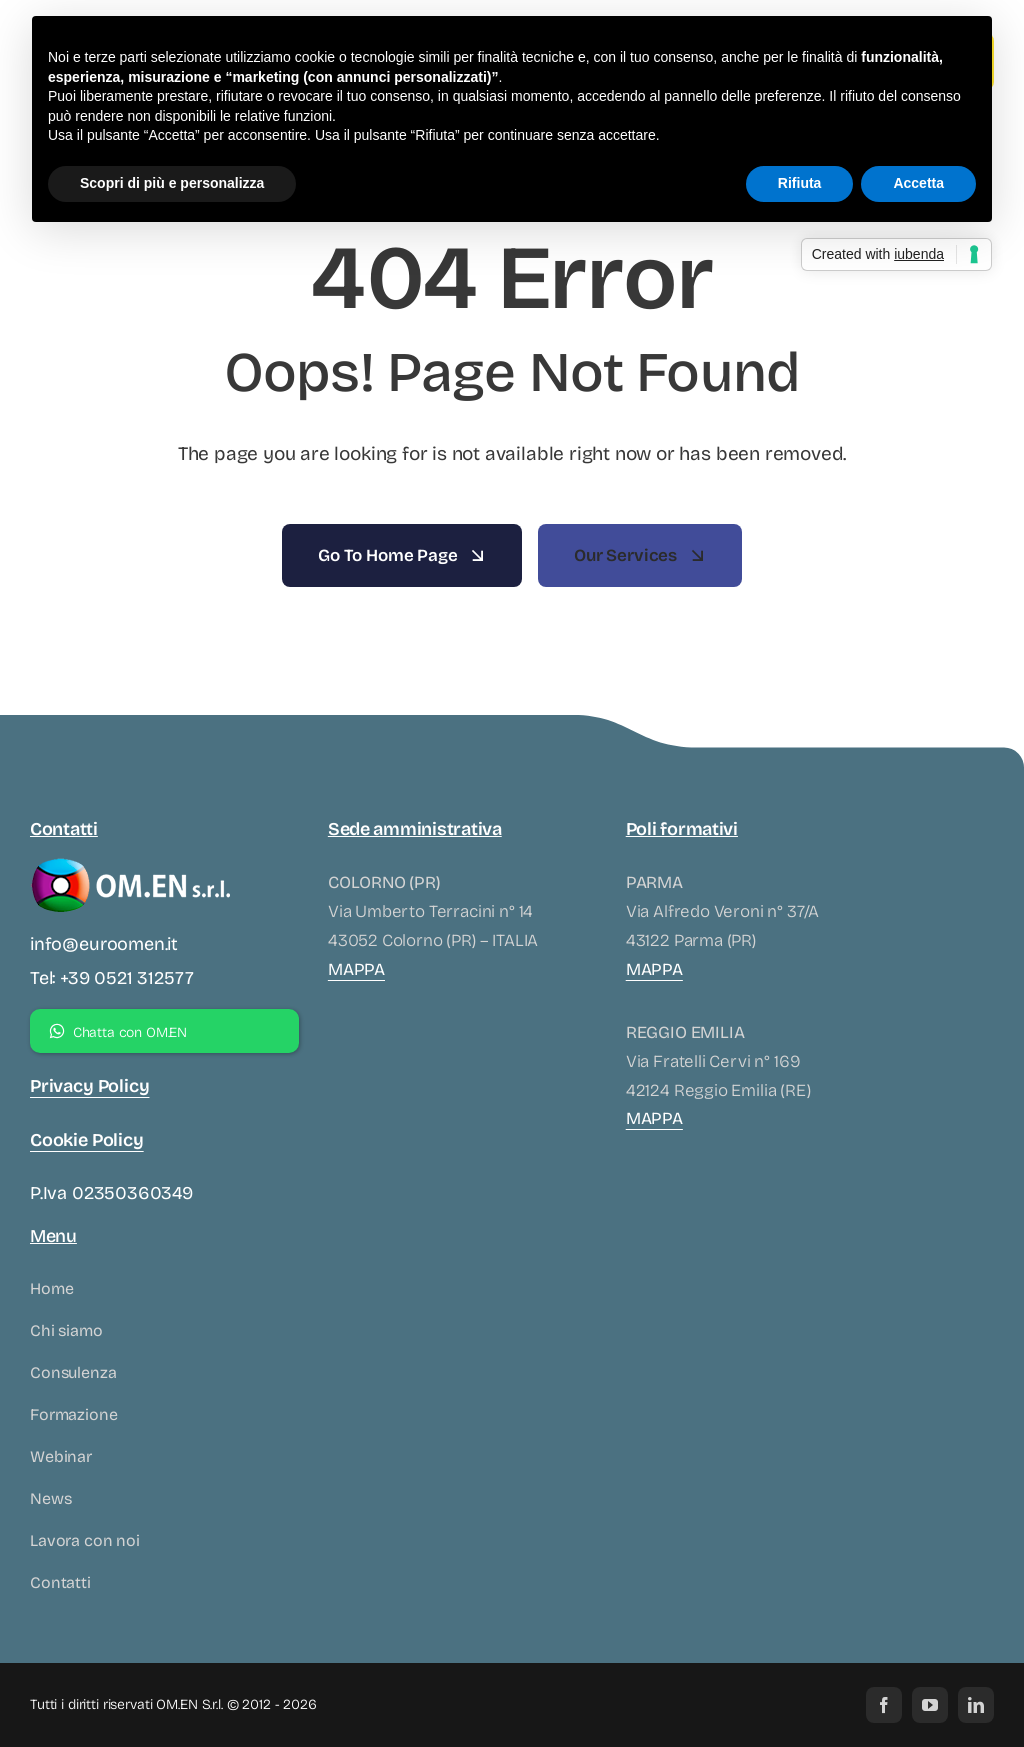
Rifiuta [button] (800, 183)
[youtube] (930, 1705)
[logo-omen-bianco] (130, 860)
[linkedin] (976, 1705)
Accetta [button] (918, 183)
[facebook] (884, 1705)
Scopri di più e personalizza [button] (172, 183)
